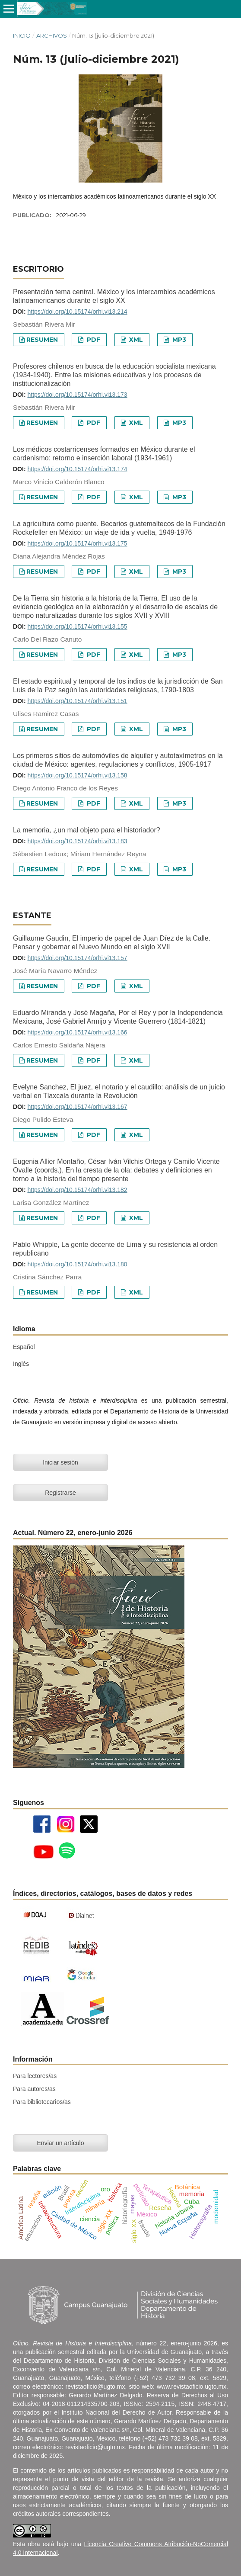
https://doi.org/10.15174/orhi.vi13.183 (77, 841)
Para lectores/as (35, 2075)
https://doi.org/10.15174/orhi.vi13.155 (77, 626)
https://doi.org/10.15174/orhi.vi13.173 (77, 394)
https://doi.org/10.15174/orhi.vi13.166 (77, 1032)
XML (135, 340)
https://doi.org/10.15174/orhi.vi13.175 (77, 543)
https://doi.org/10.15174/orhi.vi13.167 (77, 1106)
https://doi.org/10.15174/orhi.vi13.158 (77, 775)
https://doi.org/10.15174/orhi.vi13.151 (77, 700)
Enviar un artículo (60, 2142)
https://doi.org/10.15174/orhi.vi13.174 (77, 469)
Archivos (51, 35)
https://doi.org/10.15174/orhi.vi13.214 (77, 311)
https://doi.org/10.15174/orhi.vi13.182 (77, 1189)
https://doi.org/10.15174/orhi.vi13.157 (77, 957)
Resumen (42, 340)
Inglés (21, 1363)
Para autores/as (34, 2088)
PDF (92, 340)
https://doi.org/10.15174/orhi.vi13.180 (77, 1264)
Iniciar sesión (60, 1462)
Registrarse (60, 1492)
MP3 (178, 340)
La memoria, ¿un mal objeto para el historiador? (86, 830)
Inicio (22, 35)
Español (24, 1346)
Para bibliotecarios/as (42, 2101)
